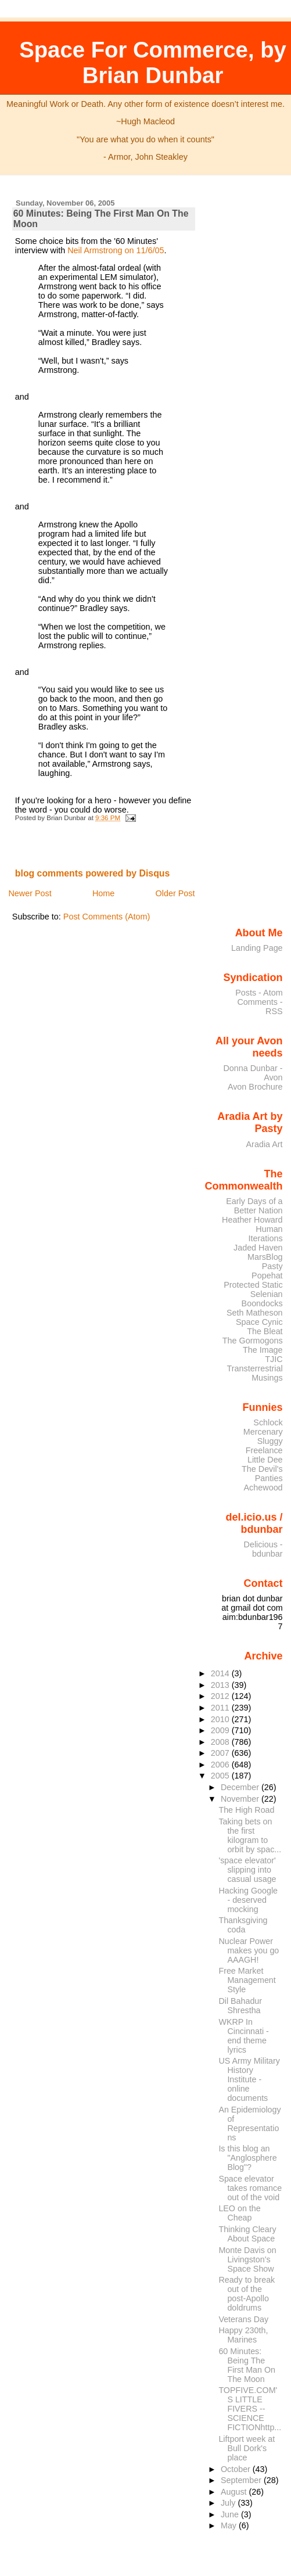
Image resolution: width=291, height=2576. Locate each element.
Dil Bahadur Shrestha (240, 2005)
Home (103, 893)
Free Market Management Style (246, 1980)
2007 (221, 1753)
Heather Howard (252, 1219)
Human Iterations (266, 1233)
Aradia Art (264, 1144)
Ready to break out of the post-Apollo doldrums (246, 2293)
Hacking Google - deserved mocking (248, 1900)
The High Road (246, 1810)
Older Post (175, 893)
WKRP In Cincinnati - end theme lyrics (243, 2035)
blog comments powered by (92, 873)
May (230, 2525)
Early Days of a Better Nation (254, 1206)
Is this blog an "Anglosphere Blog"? (247, 2158)
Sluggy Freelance (264, 1445)
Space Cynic (259, 1322)
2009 (221, 1730)
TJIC (273, 1359)
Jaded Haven (258, 1247)
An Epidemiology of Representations (249, 2123)
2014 (221, 1673)
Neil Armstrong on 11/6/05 (115, 250)
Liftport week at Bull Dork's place (246, 2448)
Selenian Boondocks (262, 1298)
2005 (221, 1775)
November (241, 1798)
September (242, 2480)
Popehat (267, 1275)
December (241, 1787)
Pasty (272, 1266)
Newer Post (29, 893)
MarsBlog (265, 1257)
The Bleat (264, 1331)
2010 (221, 1719)
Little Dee (265, 1459)
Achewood (263, 1487)
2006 (221, 1764)
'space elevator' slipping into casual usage (247, 1870)
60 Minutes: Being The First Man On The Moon (246, 2365)
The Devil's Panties (262, 1473)
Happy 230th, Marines (243, 2335)
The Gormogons (252, 1340)
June (231, 2514)
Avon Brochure (255, 1086)
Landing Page (257, 948)
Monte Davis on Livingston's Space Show (247, 2259)
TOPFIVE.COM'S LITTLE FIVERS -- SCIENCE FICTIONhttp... (249, 2408)
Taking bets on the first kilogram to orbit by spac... (249, 1835)
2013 (221, 1685)
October (237, 2469)
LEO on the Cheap (239, 2213)
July (229, 2502)
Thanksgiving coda (242, 1925)
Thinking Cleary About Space (247, 2234)
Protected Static (253, 1284)
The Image (263, 1350)
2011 (221, 1707)
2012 (221, 1696)
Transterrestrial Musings (255, 1373)
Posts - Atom (258, 992)
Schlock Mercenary (263, 1427)
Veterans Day (243, 2319)
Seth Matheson (255, 1312)
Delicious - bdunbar (263, 1549)
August (235, 2491)
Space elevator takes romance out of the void (250, 2188)
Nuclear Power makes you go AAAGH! (248, 1950)
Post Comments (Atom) (106, 916)
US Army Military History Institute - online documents (249, 2079)
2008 (221, 1742)
